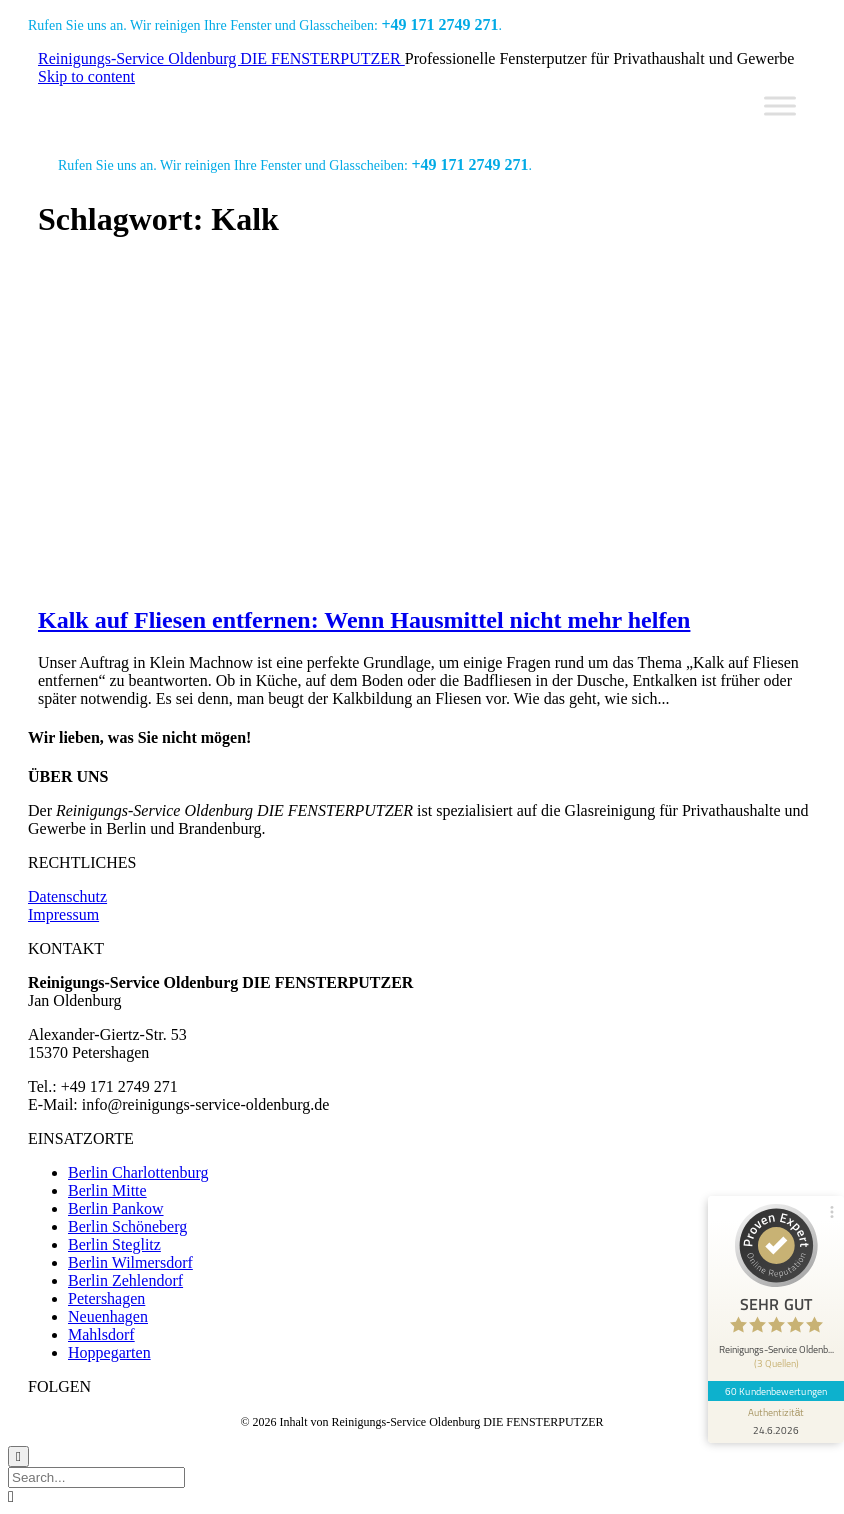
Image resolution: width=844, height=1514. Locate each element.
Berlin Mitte (107, 1190)
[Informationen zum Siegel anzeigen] (776, 1422)
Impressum (63, 914)
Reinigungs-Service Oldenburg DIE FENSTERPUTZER (221, 58)
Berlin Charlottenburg (138, 1172)
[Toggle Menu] (780, 105)
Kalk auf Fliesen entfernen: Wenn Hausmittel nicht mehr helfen (364, 620)
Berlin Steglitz (114, 1244)
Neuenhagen (108, 1316)
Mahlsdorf (101, 1334)
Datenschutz (67, 896)
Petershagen (106, 1298)
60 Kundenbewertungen (776, 1391)
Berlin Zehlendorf (125, 1280)
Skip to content (86, 76)
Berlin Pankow (116, 1208)
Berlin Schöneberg (127, 1226)
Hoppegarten (109, 1352)
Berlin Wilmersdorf (130, 1262)
